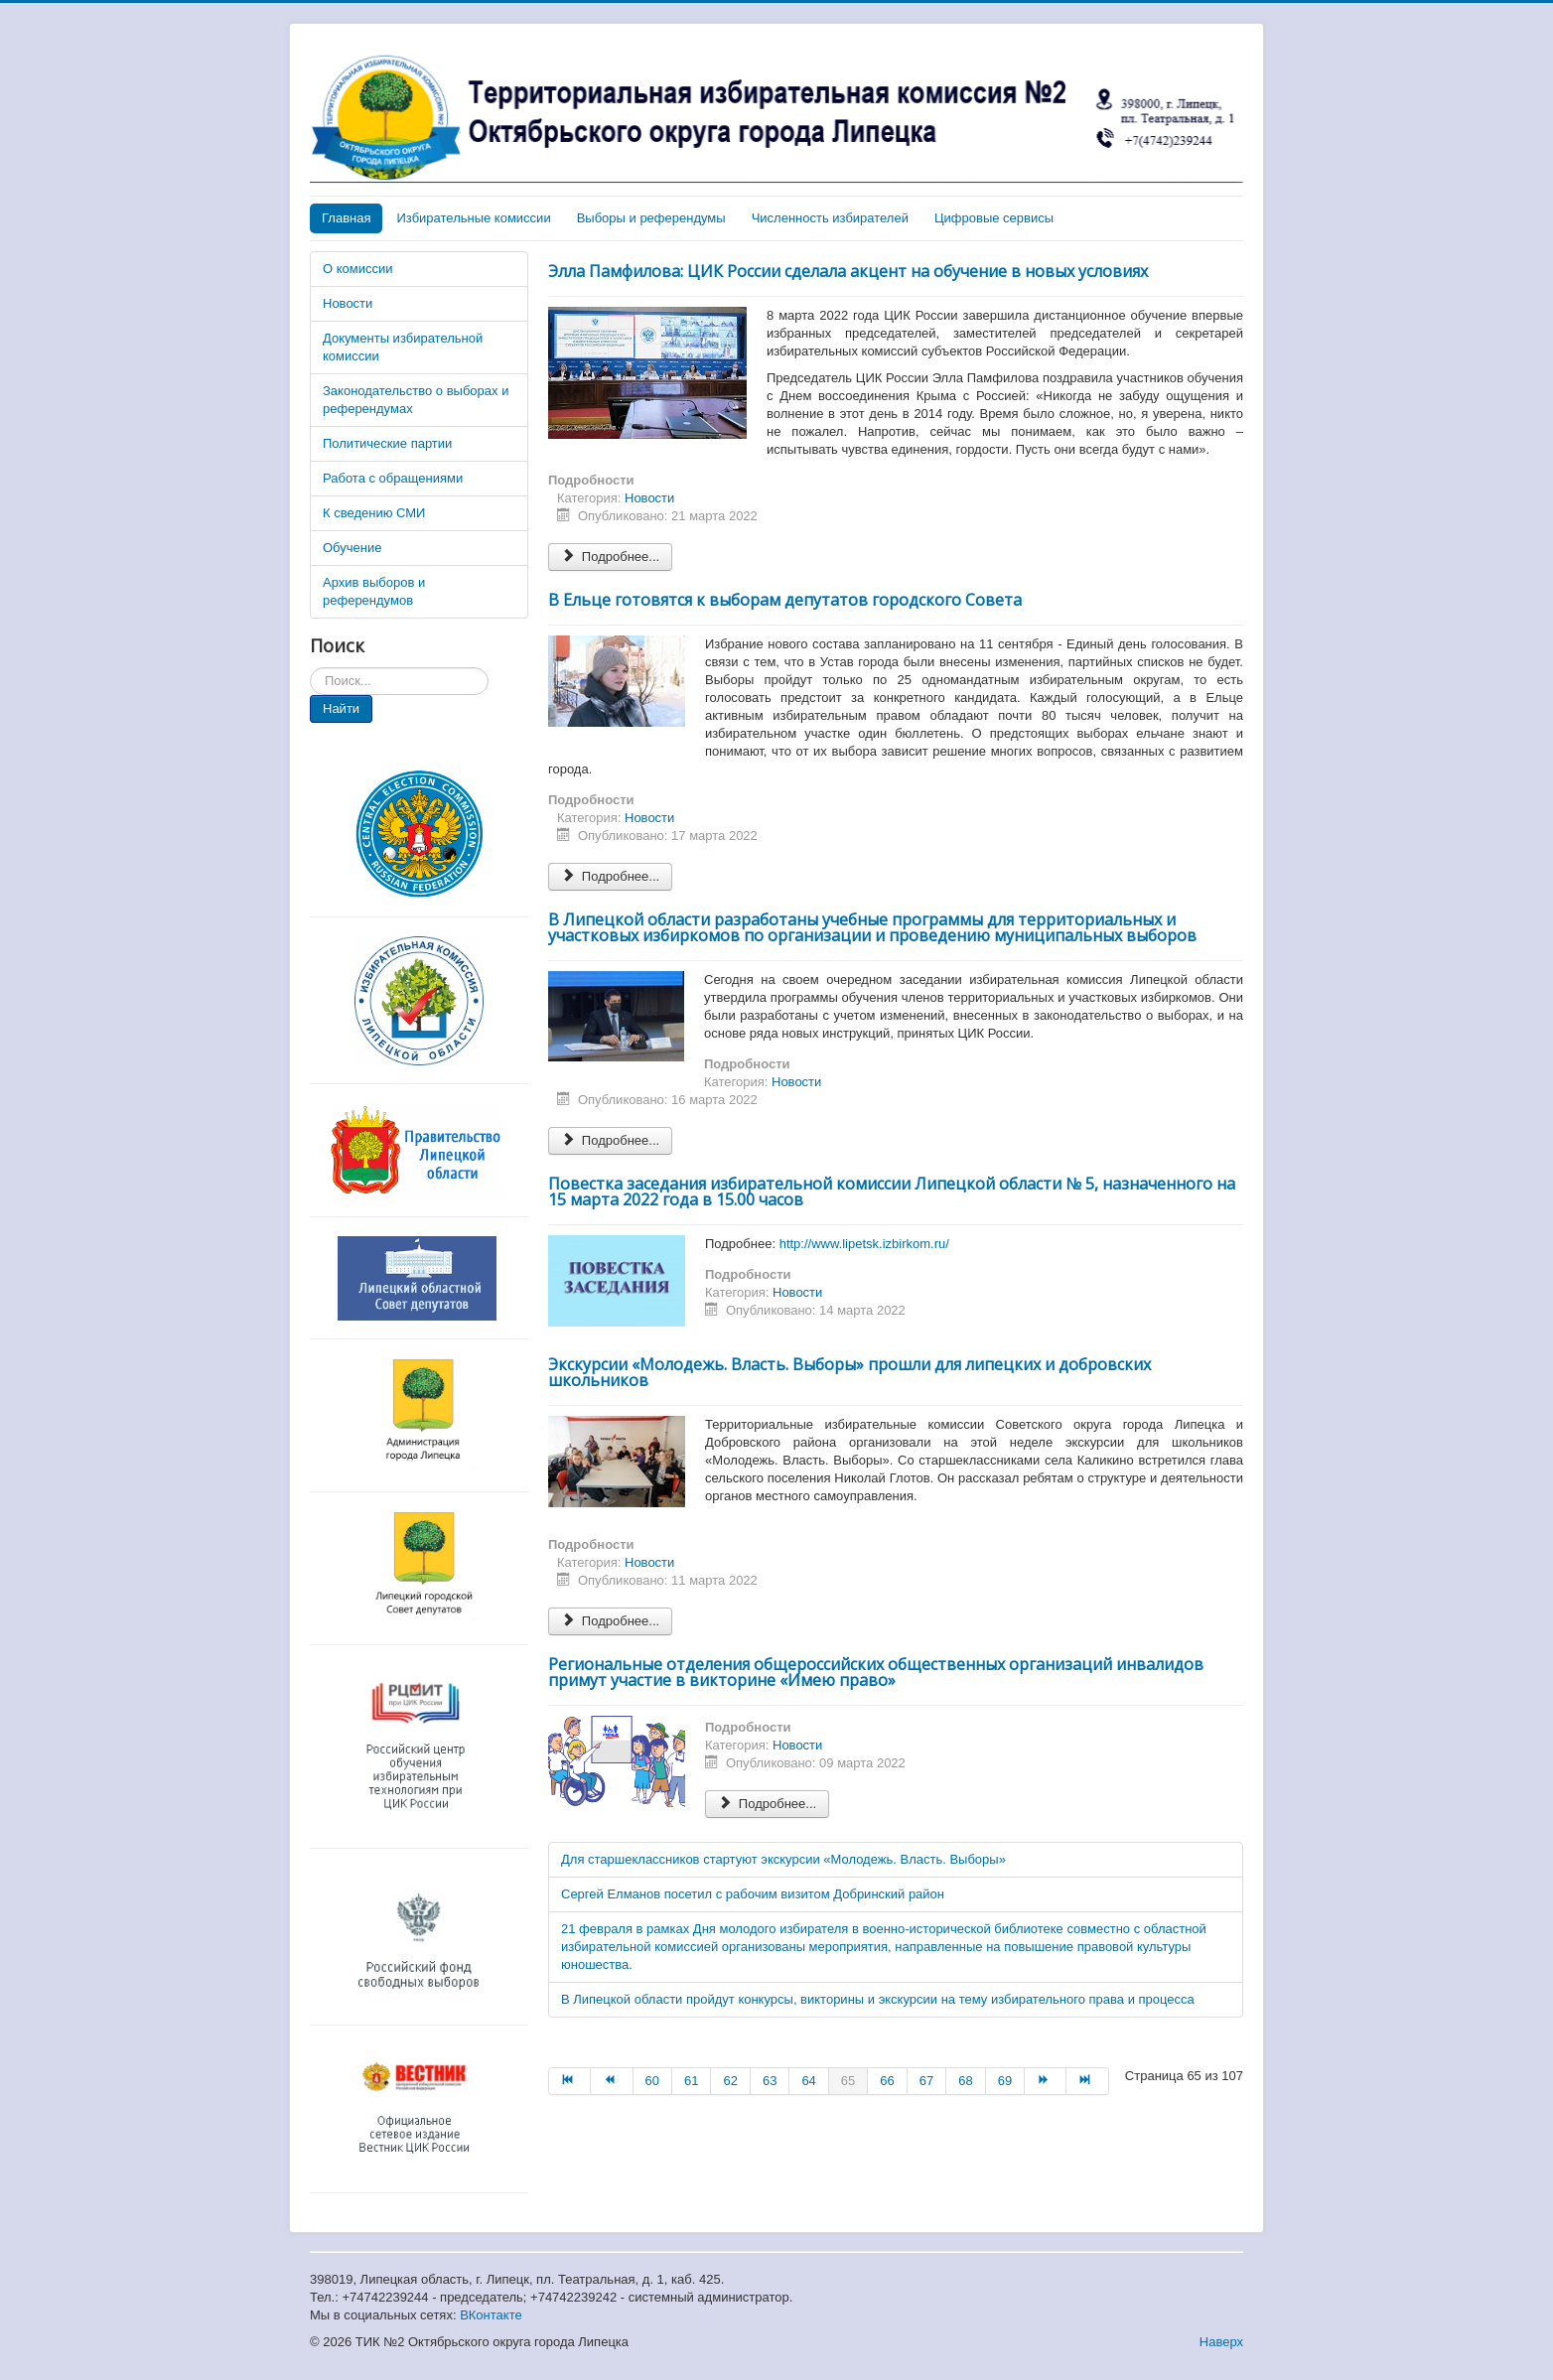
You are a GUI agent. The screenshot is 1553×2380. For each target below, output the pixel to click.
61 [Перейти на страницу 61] (691, 2080)
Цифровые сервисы (994, 217)
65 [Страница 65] (848, 2080)
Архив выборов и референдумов (374, 591)
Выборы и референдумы (651, 217)
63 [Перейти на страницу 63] (769, 2080)
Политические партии (387, 443)
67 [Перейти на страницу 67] (926, 2080)
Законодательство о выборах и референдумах (415, 399)
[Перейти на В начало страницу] (569, 2081)
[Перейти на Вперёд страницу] (1045, 2081)
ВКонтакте (491, 2315)
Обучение (352, 547)
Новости (347, 303)
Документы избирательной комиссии (403, 347)
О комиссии (358, 268)
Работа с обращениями (393, 478)
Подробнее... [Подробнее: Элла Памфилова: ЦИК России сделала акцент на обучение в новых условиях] (610, 556)
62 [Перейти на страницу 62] (730, 2080)
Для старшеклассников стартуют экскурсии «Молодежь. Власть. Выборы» (783, 1859)
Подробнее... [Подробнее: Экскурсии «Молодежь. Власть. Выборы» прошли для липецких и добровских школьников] (610, 1620)
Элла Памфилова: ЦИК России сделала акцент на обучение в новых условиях (848, 271)
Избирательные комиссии (473, 217)
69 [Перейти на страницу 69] (1005, 2080)
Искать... (310, 667)
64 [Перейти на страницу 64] (808, 2080)
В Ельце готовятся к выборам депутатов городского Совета (785, 600)
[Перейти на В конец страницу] (1087, 2081)
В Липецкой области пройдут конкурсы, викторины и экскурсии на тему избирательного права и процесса (878, 1999)
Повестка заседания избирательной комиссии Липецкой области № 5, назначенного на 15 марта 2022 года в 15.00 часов (891, 1191)
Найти (341, 708)
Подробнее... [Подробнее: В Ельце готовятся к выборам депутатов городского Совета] (610, 876)
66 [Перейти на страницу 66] (887, 2080)
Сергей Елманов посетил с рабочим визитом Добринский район (752, 1894)
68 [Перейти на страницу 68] (965, 2080)
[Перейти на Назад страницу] (612, 2081)
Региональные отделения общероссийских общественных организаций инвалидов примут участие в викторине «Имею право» (875, 1672)
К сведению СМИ (374, 512)
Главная (346, 217)
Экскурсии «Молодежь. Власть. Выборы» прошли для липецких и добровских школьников (849, 1372)
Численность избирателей (830, 217)
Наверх (1221, 2341)
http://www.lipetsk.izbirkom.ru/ (864, 1243)
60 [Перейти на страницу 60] (652, 2080)
